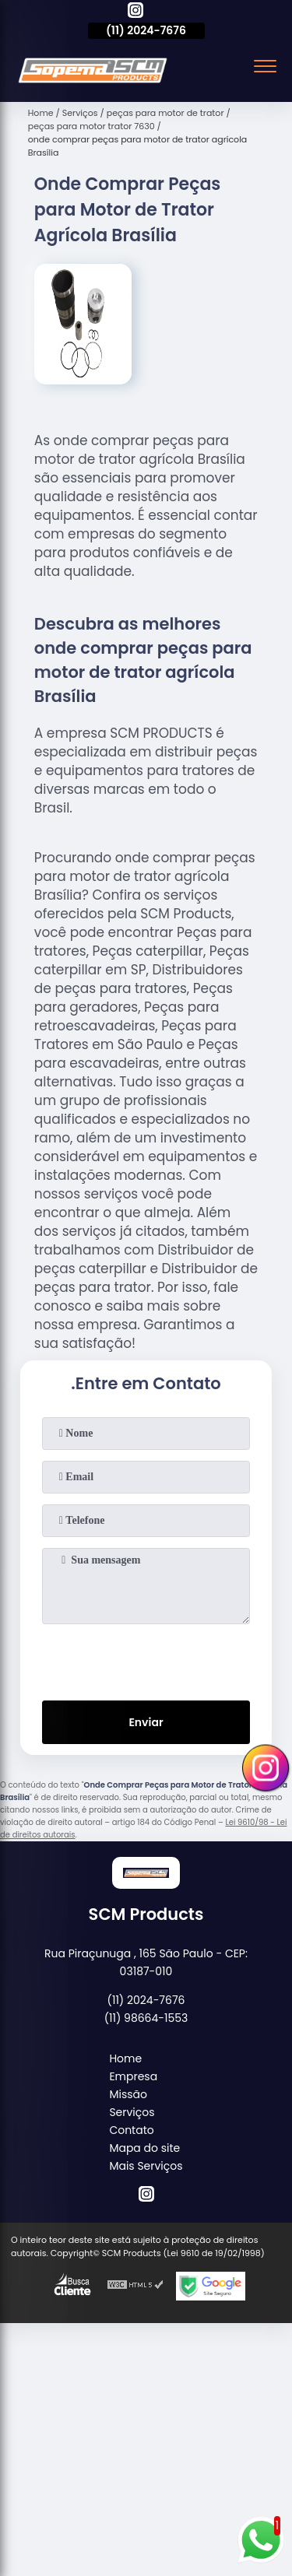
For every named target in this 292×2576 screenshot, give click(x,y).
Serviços (131, 2112)
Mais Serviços (145, 2166)
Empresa (133, 2076)
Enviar (145, 1722)
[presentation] (146, 1659)
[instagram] (135, 12)
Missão (128, 2094)
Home (125, 2058)
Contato (131, 2130)
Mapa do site (144, 2148)
